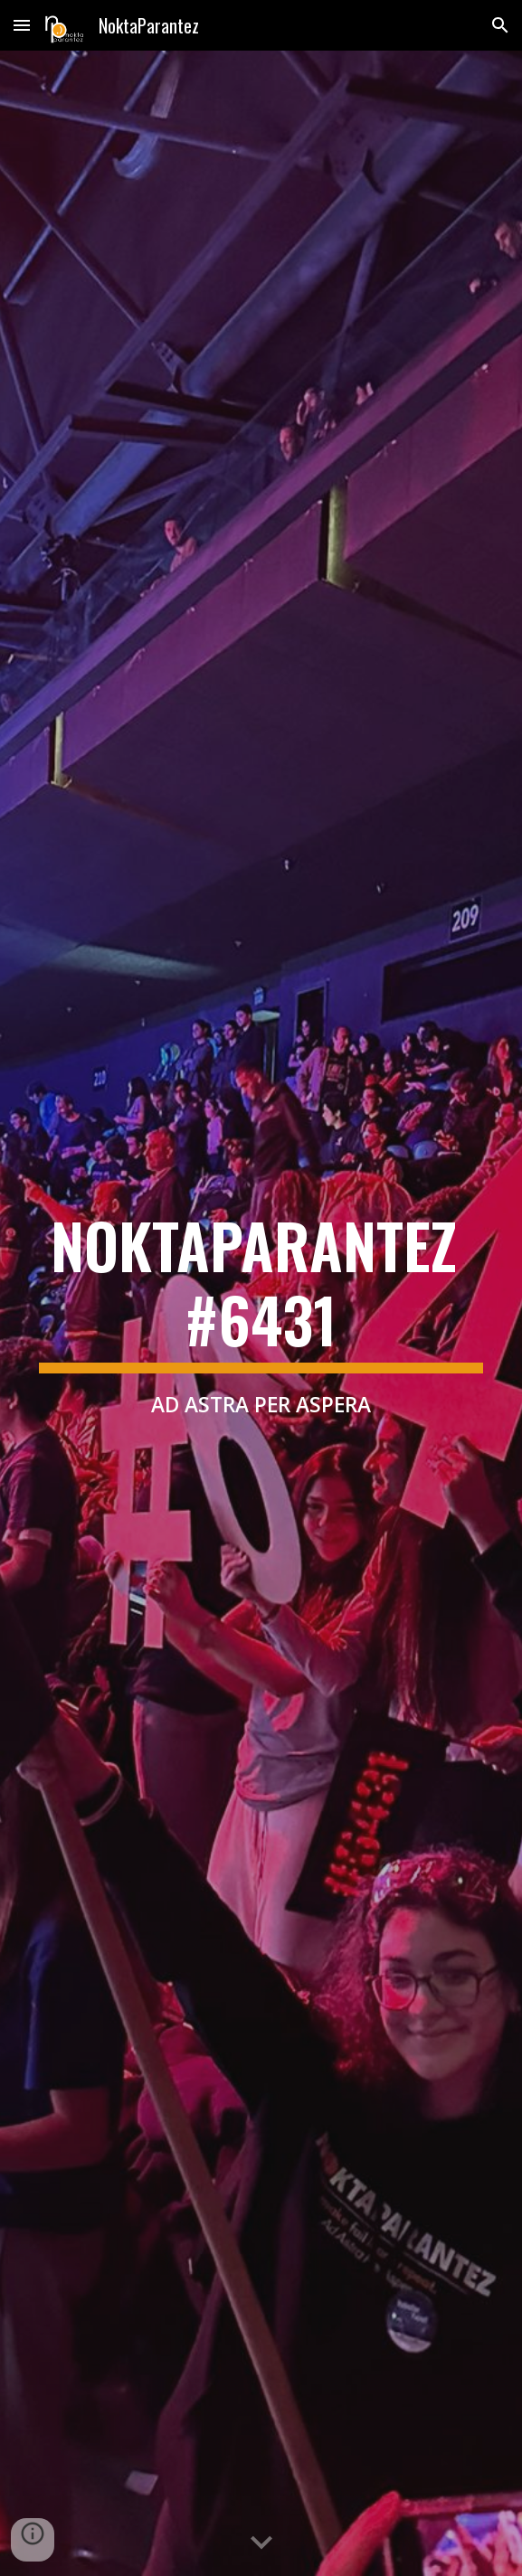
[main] (261, 1313)
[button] (21, 25)
